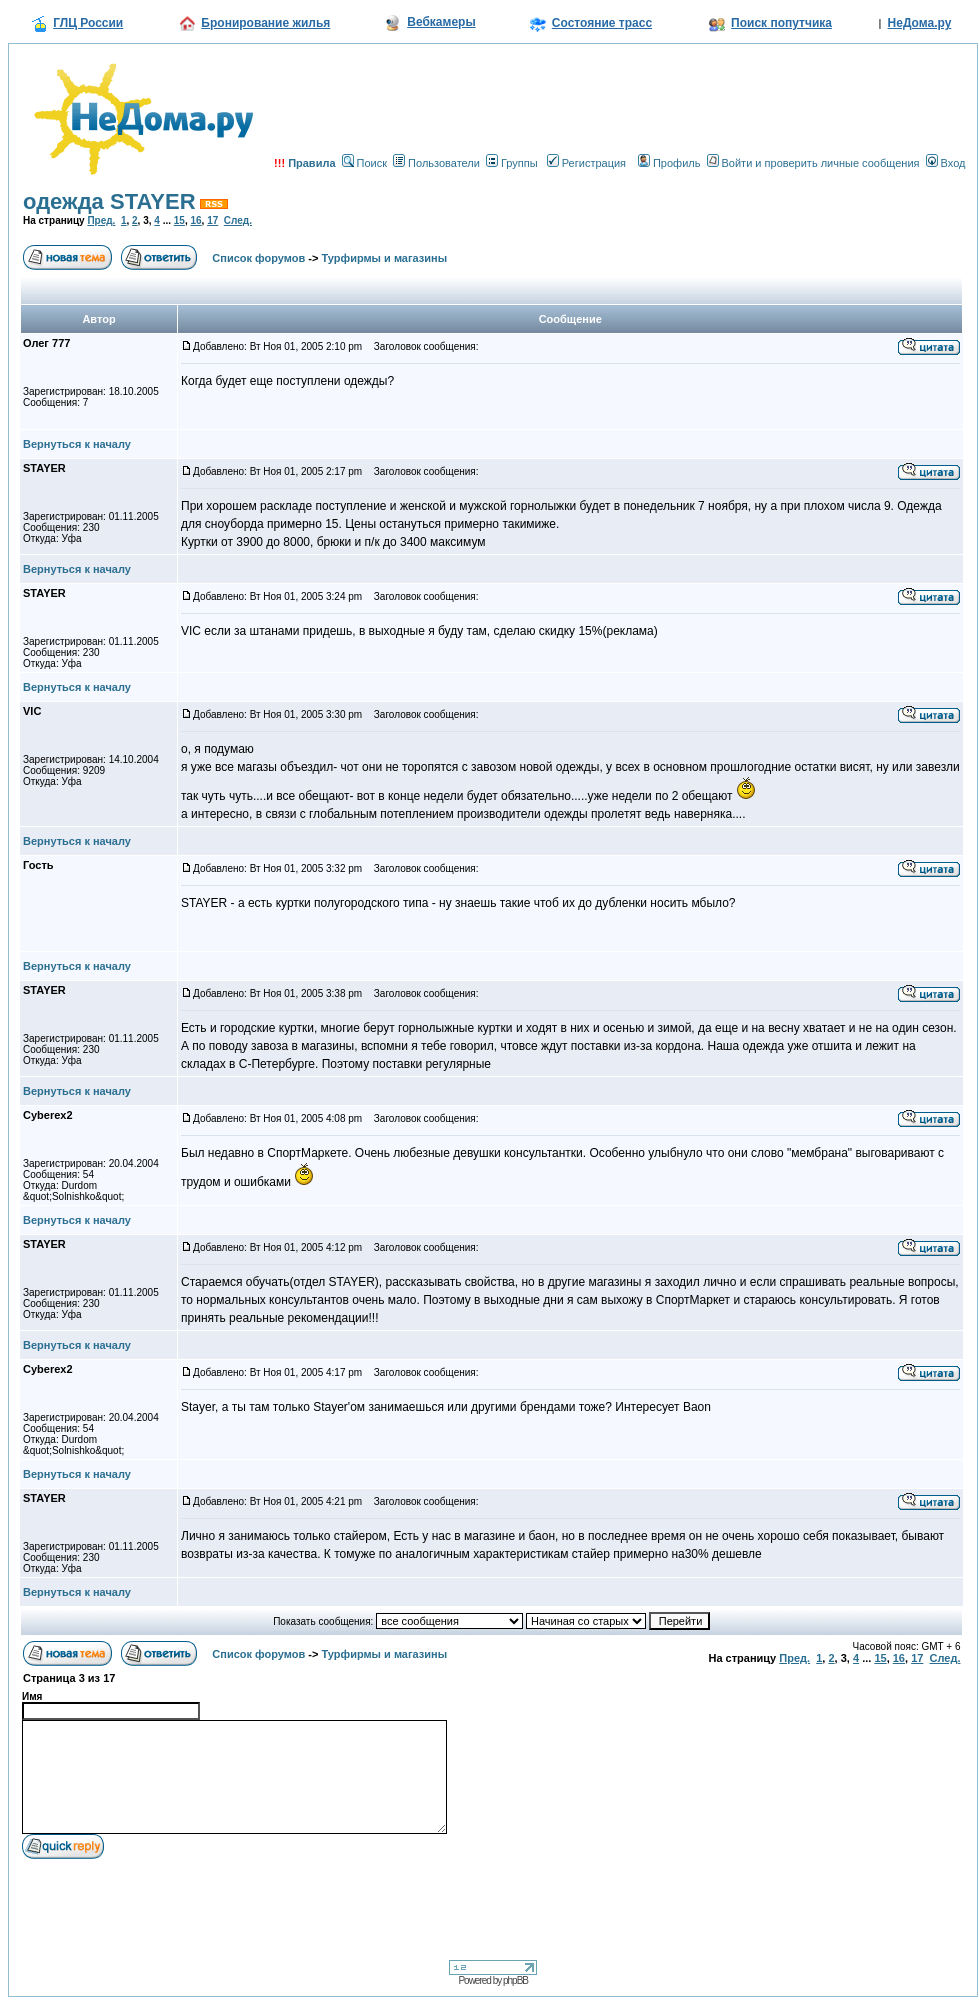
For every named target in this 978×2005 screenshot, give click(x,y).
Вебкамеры (441, 22)
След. (238, 220)
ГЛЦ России (88, 23)
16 (195, 220)
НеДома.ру (920, 23)
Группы (512, 163)
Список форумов (258, 258)
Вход (946, 163)
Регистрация (586, 163)
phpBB (515, 1980)
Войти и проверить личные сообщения (813, 163)
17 (212, 220)
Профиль (669, 163)
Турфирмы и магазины (385, 258)
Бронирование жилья (265, 23)
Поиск (364, 163)
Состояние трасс (602, 23)
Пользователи (436, 163)
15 (179, 220)
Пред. (101, 220)
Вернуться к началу (77, 444)
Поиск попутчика (781, 23)
